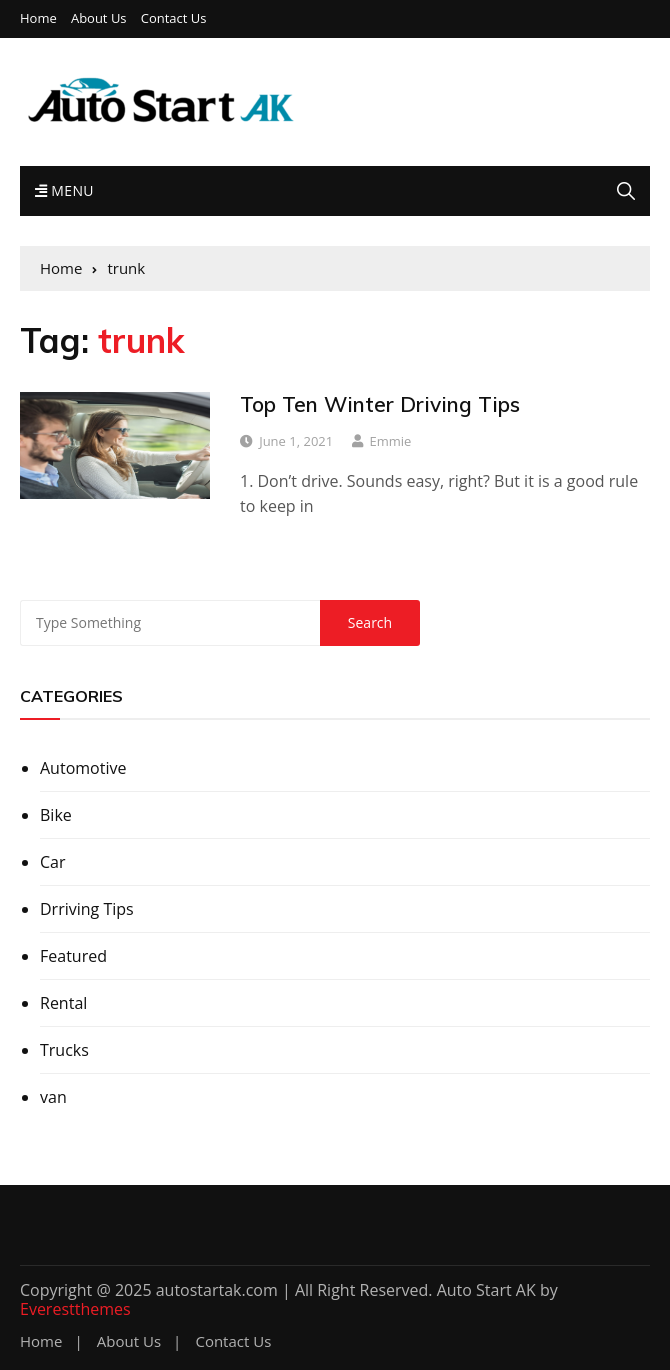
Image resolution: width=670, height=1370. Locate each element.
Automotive (83, 768)
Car (53, 862)
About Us (99, 18)
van (53, 1097)
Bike (56, 815)
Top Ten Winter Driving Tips (380, 404)
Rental (63, 1003)
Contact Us (174, 18)
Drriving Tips (87, 909)
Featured (73, 956)
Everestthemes (75, 1309)
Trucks (64, 1050)
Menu (64, 190)
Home (38, 18)
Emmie (391, 441)
